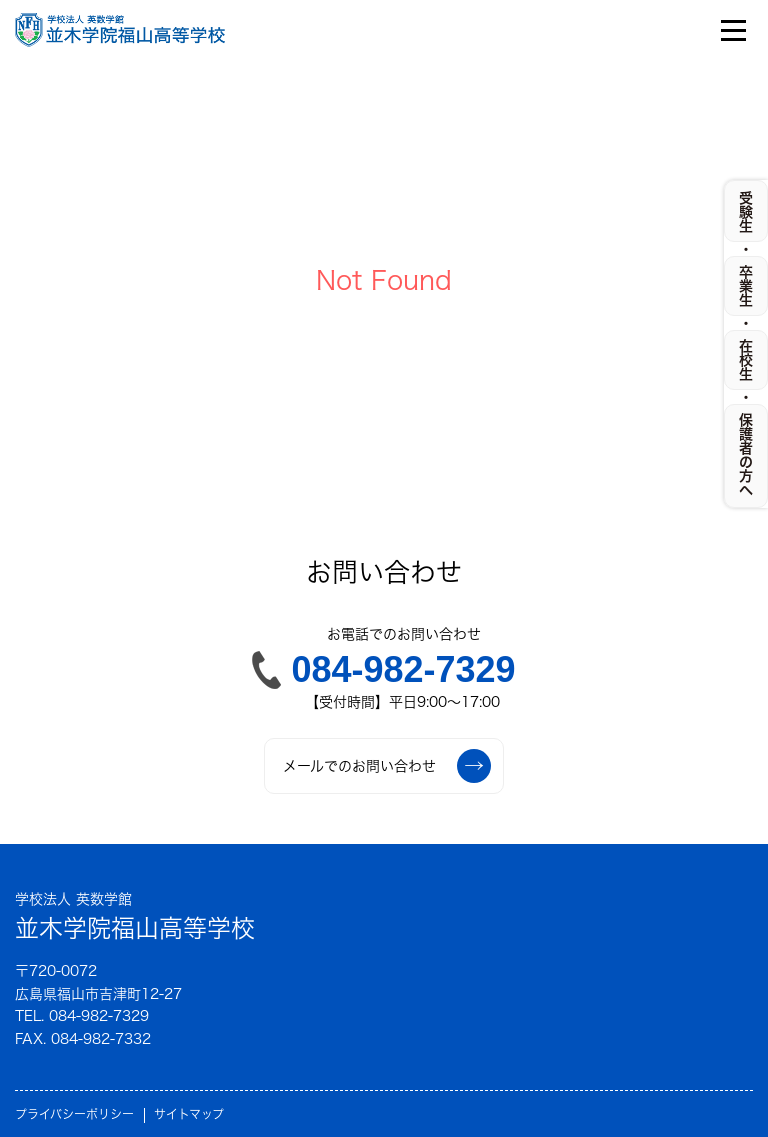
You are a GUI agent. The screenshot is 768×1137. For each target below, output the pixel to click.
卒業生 (746, 286)
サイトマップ (189, 1114)
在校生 (746, 360)
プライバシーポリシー (74, 1114)
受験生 (746, 212)
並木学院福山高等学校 (135, 914)
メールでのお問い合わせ (387, 766)
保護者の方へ (746, 455)
